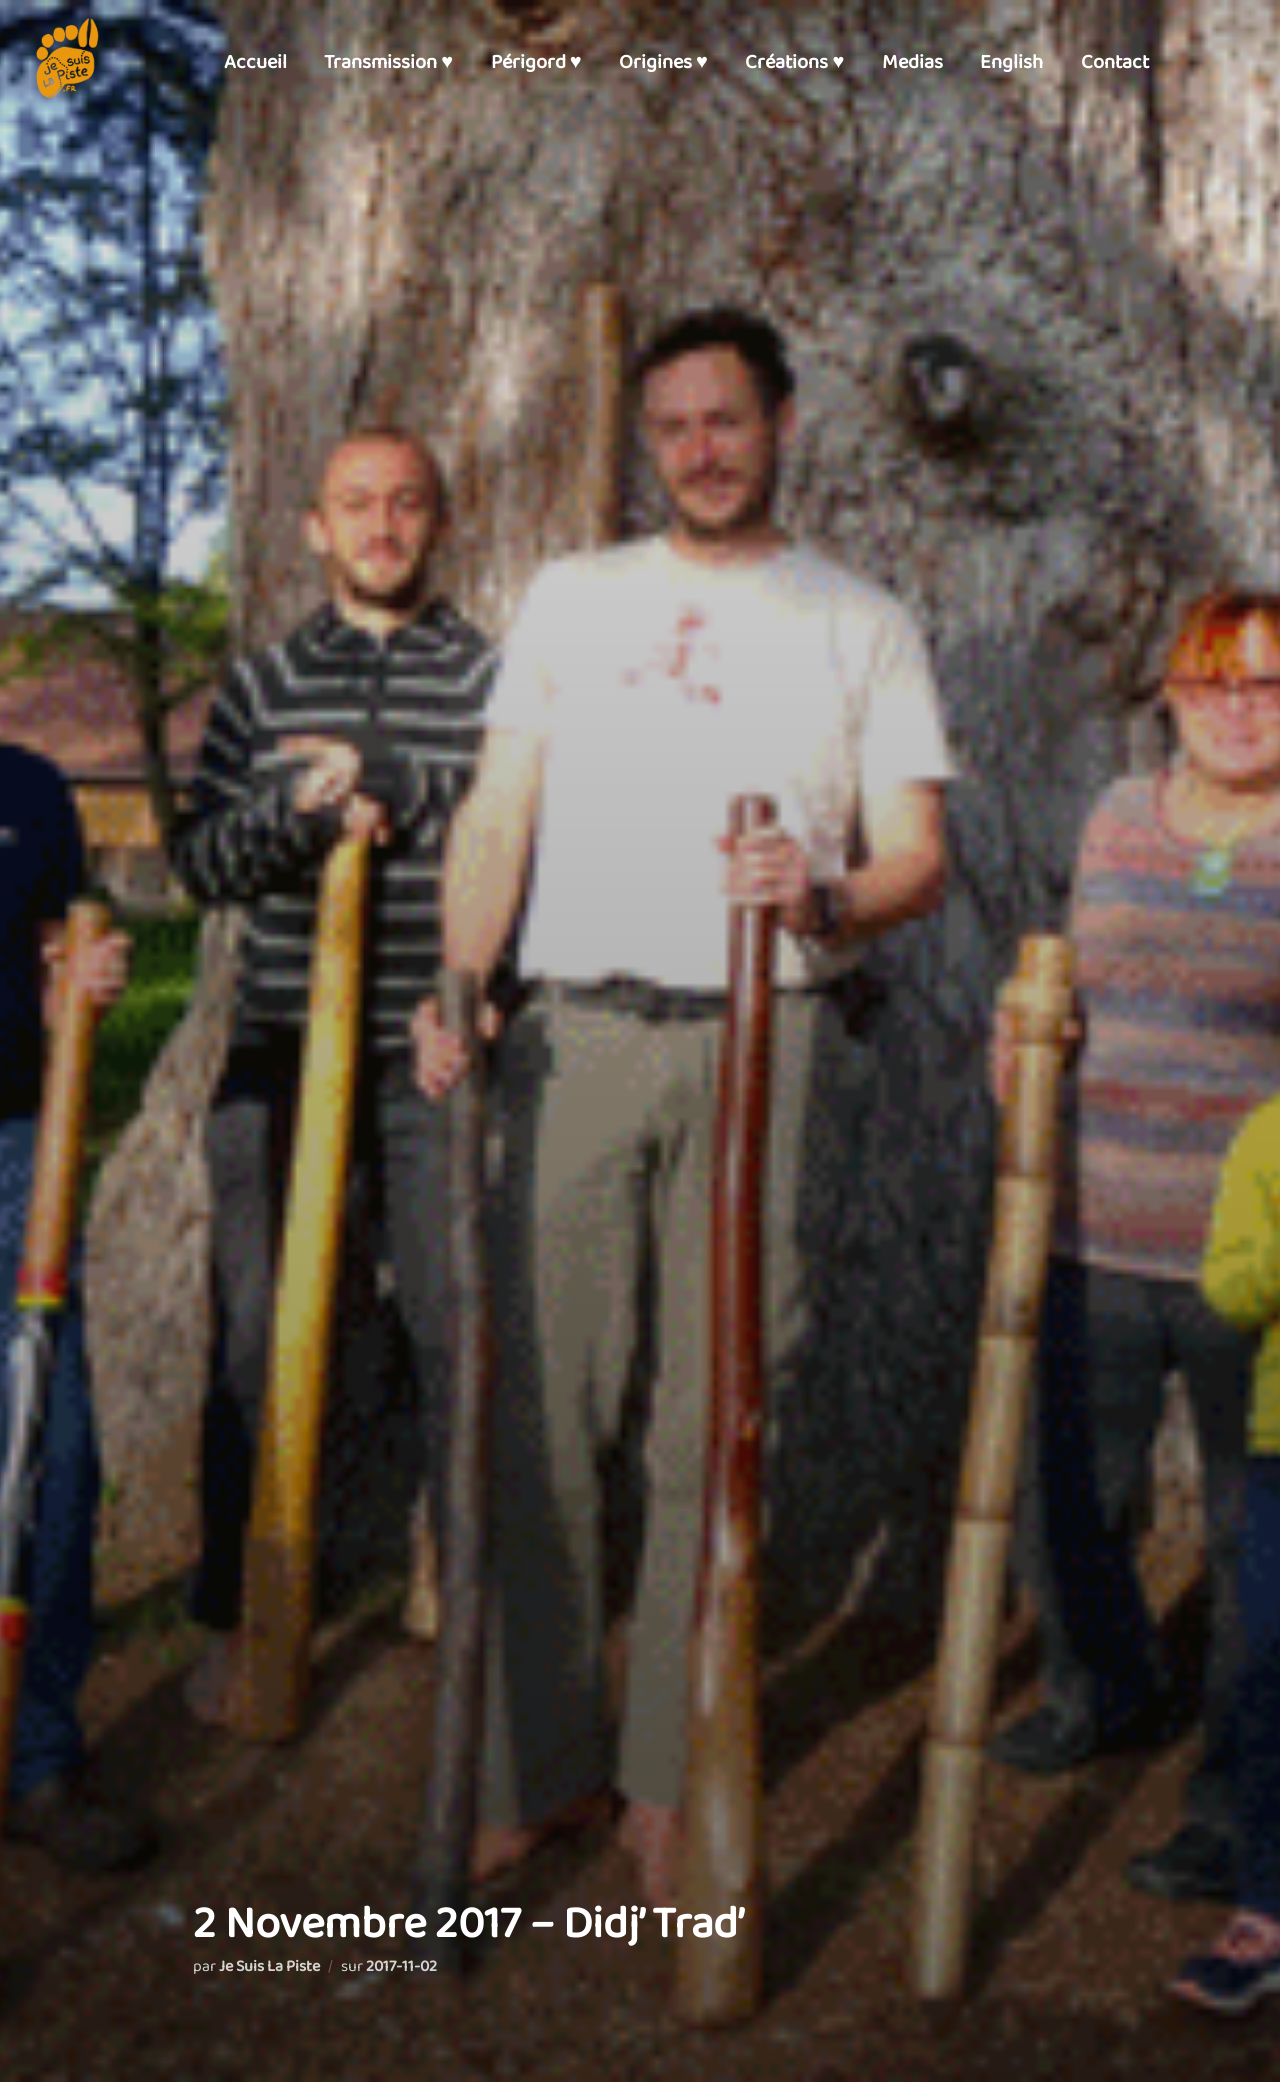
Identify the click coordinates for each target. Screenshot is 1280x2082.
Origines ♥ (663, 62)
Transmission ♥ (388, 62)
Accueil (255, 62)
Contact (1115, 62)
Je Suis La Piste (269, 1966)
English (1011, 62)
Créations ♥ (794, 62)
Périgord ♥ (536, 62)
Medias (912, 62)
